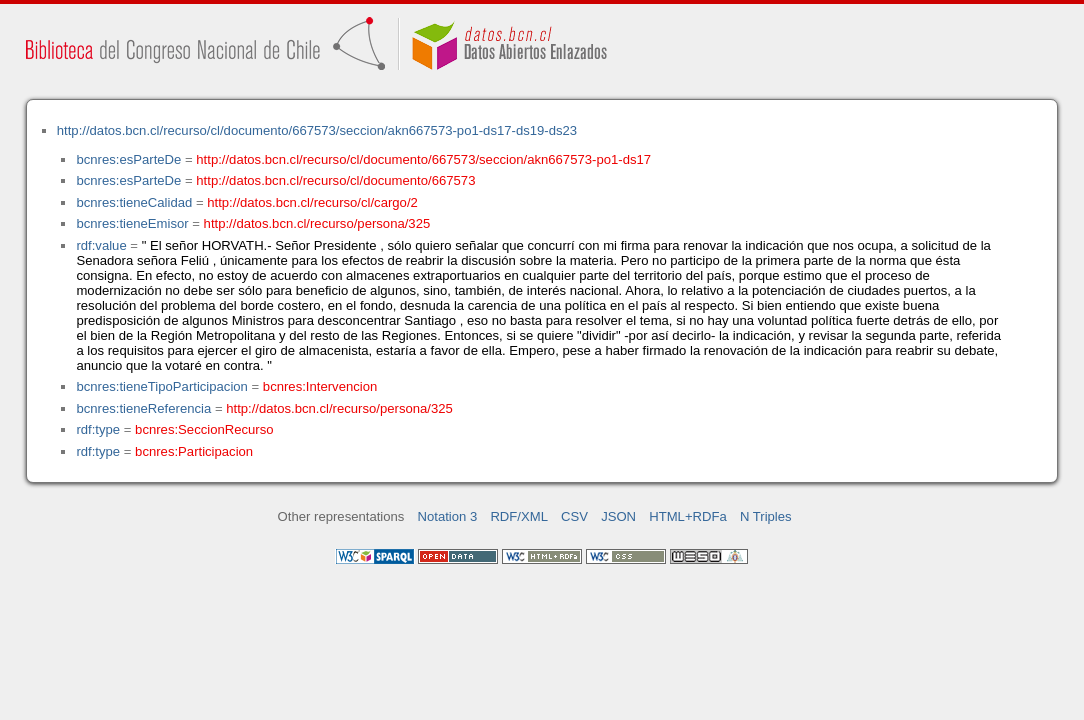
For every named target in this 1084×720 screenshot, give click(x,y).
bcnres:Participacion (194, 451)
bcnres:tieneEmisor (132, 223)
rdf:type (98, 429)
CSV (574, 516)
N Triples (766, 516)
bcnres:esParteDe (128, 159)
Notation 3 (448, 516)
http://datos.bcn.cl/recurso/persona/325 (317, 223)
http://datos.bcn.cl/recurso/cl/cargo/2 (312, 202)
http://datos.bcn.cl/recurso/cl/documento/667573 (335, 180)
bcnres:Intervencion (320, 386)
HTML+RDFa (688, 516)
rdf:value (101, 245)
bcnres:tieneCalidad (134, 202)
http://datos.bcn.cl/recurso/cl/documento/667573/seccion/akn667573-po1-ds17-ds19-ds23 (317, 130)
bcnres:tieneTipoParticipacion (161, 386)
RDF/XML (519, 516)
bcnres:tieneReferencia (143, 408)
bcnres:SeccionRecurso (204, 429)
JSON (618, 516)
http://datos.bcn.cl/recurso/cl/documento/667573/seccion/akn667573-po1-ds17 (423, 159)
